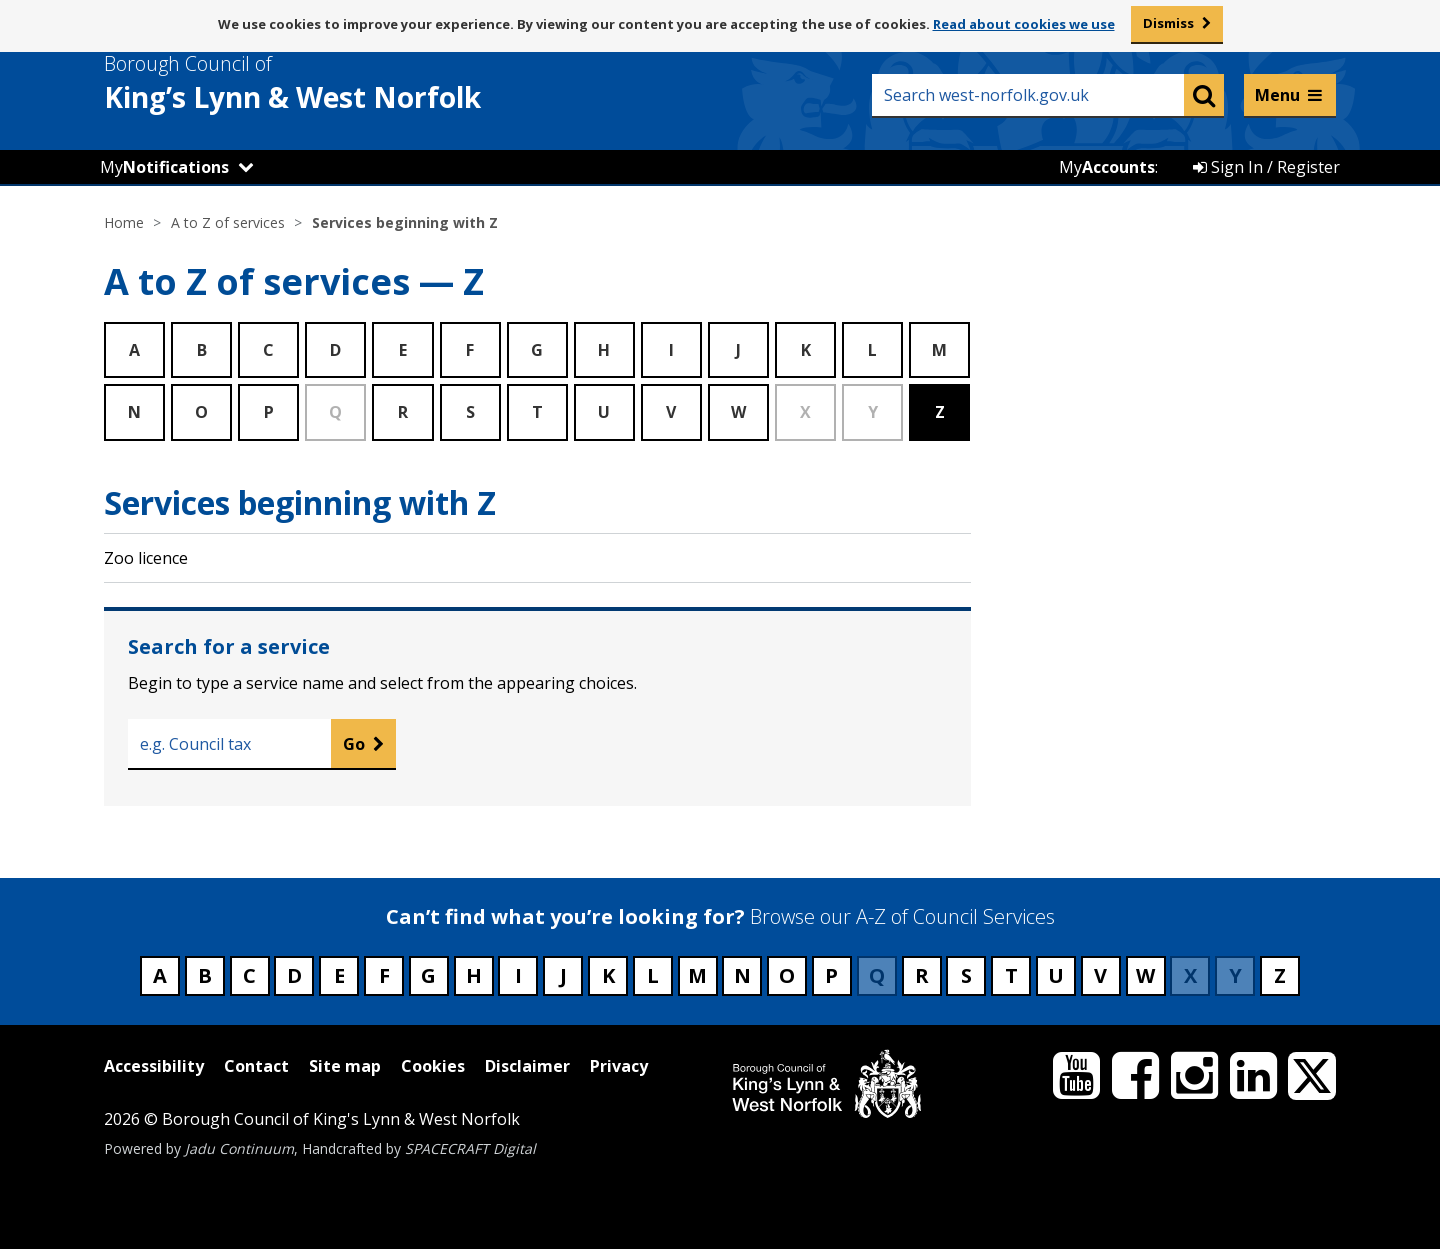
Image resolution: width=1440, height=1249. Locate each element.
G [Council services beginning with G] (428, 975)
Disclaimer (527, 1066)
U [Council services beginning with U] (1056, 975)
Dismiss (1168, 23)
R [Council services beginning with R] (922, 975)
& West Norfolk (329, 83)
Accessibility (154, 1066)
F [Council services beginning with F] (384, 975)
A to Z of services (228, 222)
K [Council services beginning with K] (608, 975)
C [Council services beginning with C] (249, 975)
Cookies (433, 1066)
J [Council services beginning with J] (563, 975)
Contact (256, 1066)
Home (124, 222)
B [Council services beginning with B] (205, 975)
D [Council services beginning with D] (294, 975)
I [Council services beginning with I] (518, 975)
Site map (345, 1066)
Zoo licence (146, 558)
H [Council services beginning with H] (474, 975)
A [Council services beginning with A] (160, 975)
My (164, 167)
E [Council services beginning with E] (339, 975)
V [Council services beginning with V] (1100, 975)
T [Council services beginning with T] (1011, 975)
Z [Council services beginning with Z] (1280, 975)
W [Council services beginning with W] (1145, 975)
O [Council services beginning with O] (787, 975)
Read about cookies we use (1024, 24)
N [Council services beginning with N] (742, 975)
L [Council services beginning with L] (653, 975)
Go (354, 744)
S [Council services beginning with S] (966, 975)
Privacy (619, 1066)
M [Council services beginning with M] (697, 975)
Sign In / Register (1266, 167)
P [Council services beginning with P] (831, 975)
